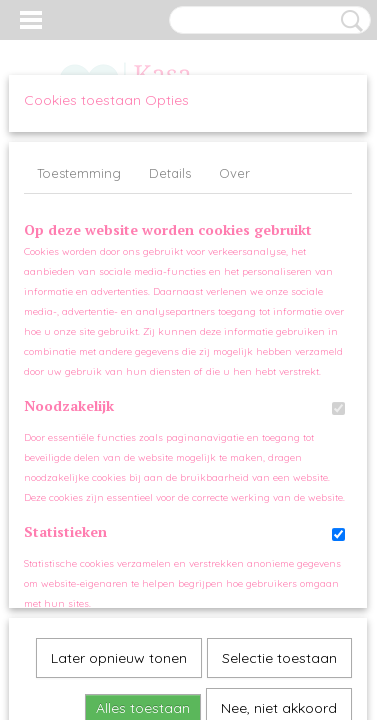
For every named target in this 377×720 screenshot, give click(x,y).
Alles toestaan (143, 487)
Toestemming (79, 173)
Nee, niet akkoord (279, 487)
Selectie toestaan (279, 437)
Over (234, 173)
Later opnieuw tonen (119, 437)
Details (170, 173)
